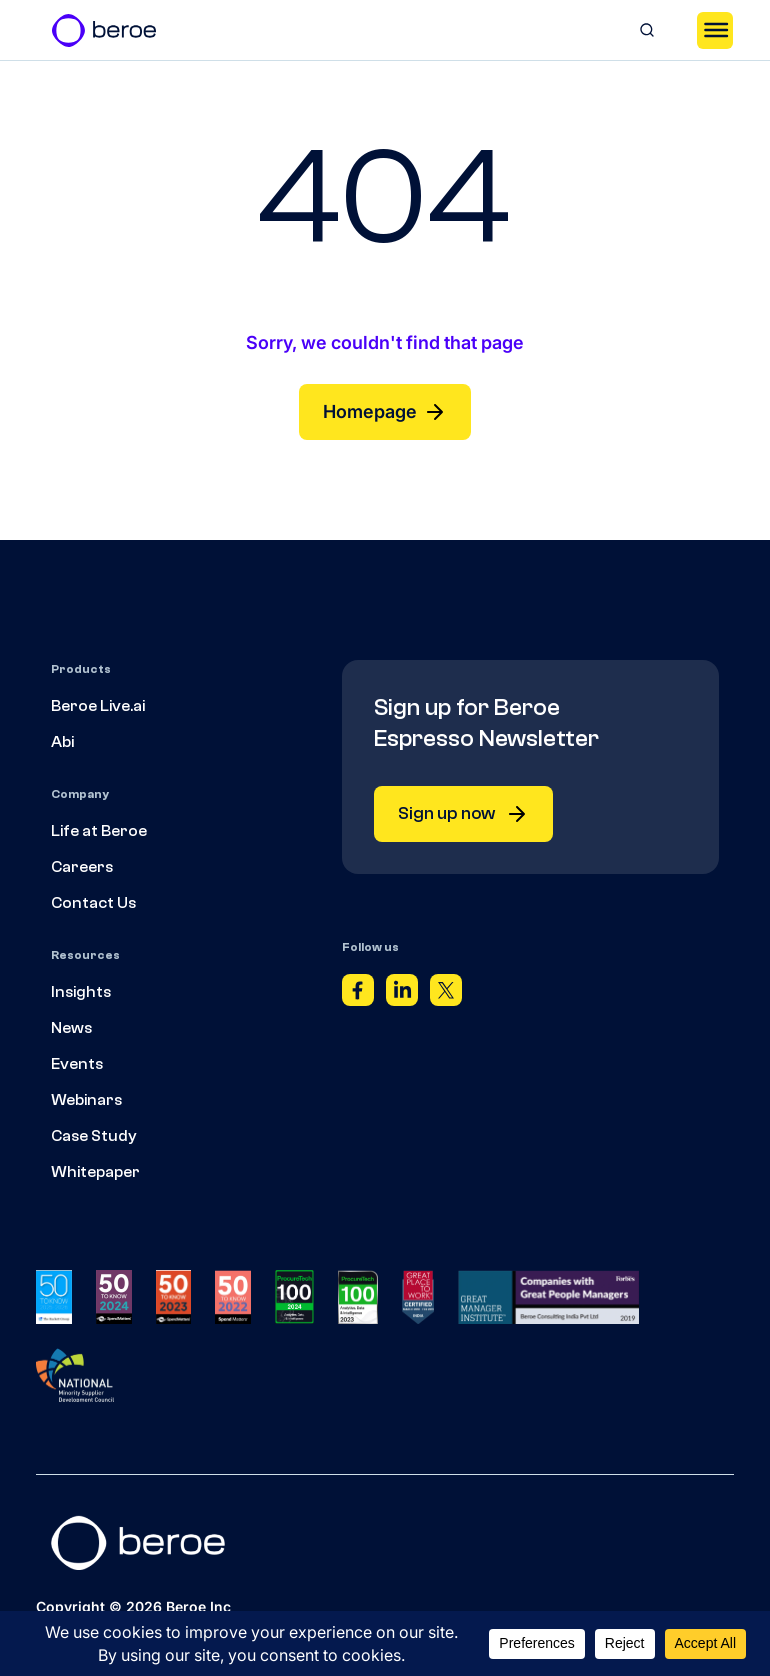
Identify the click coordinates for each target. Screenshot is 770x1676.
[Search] (647, 30)
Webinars (86, 1100)
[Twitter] (446, 995)
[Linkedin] (402, 995)
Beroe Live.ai (98, 706)
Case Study (94, 1136)
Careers (82, 867)
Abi (62, 742)
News (71, 1028)
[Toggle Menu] (715, 30)
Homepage (385, 412)
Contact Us (93, 903)
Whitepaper (95, 1172)
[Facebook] (358, 995)
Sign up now (463, 814)
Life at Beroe (99, 831)
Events (77, 1064)
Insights (81, 992)
